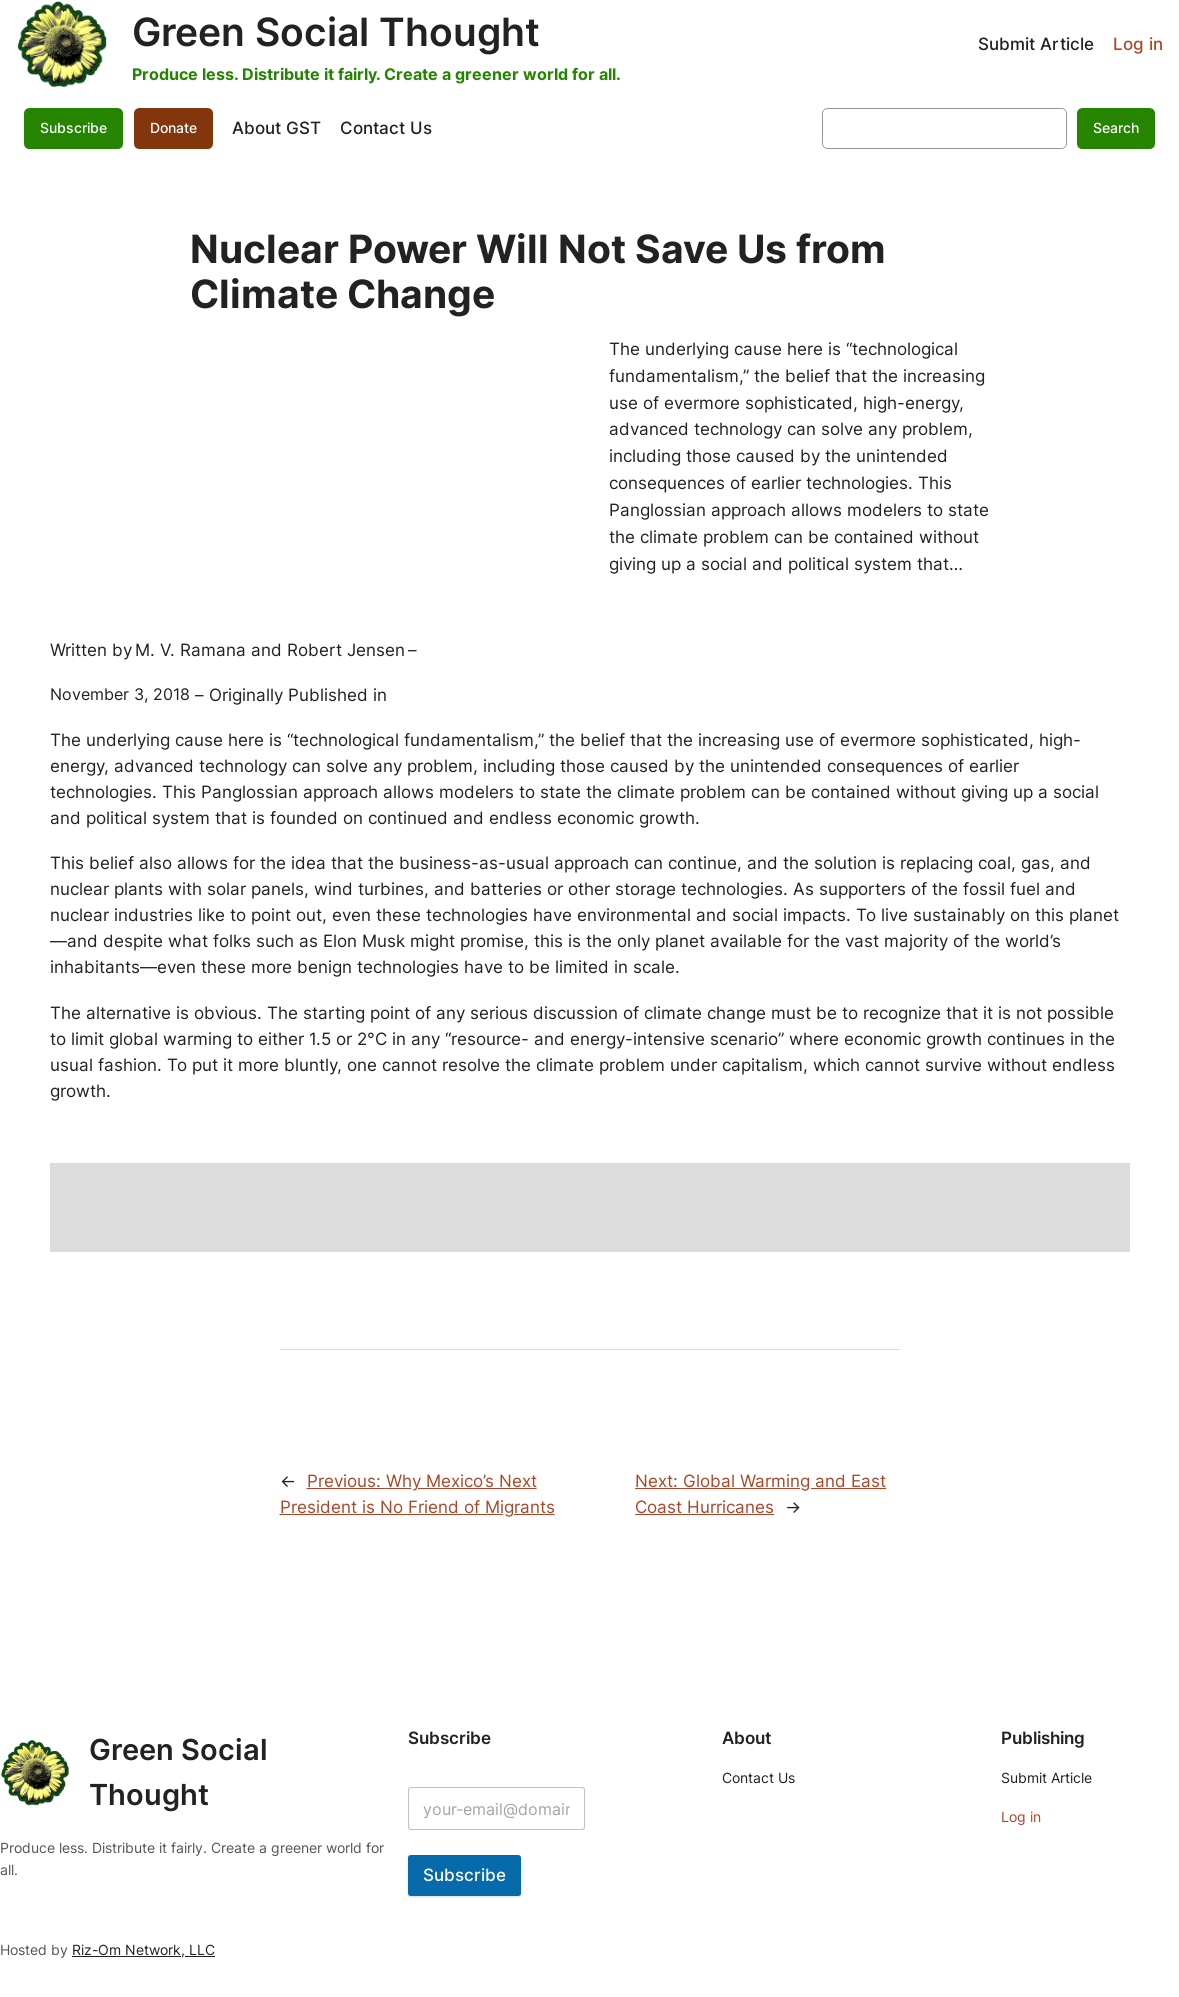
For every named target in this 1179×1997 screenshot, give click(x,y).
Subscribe (73, 127)
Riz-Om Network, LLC (143, 1949)
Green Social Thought (336, 31)
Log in (1138, 44)
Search (1116, 127)
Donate (173, 127)
